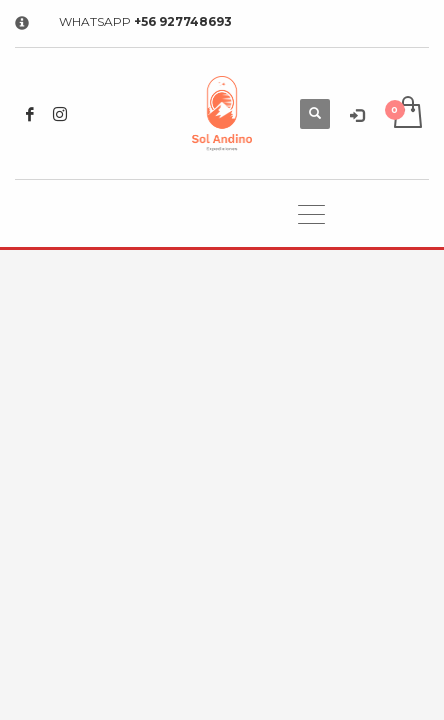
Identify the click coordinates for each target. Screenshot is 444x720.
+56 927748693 (183, 21)
